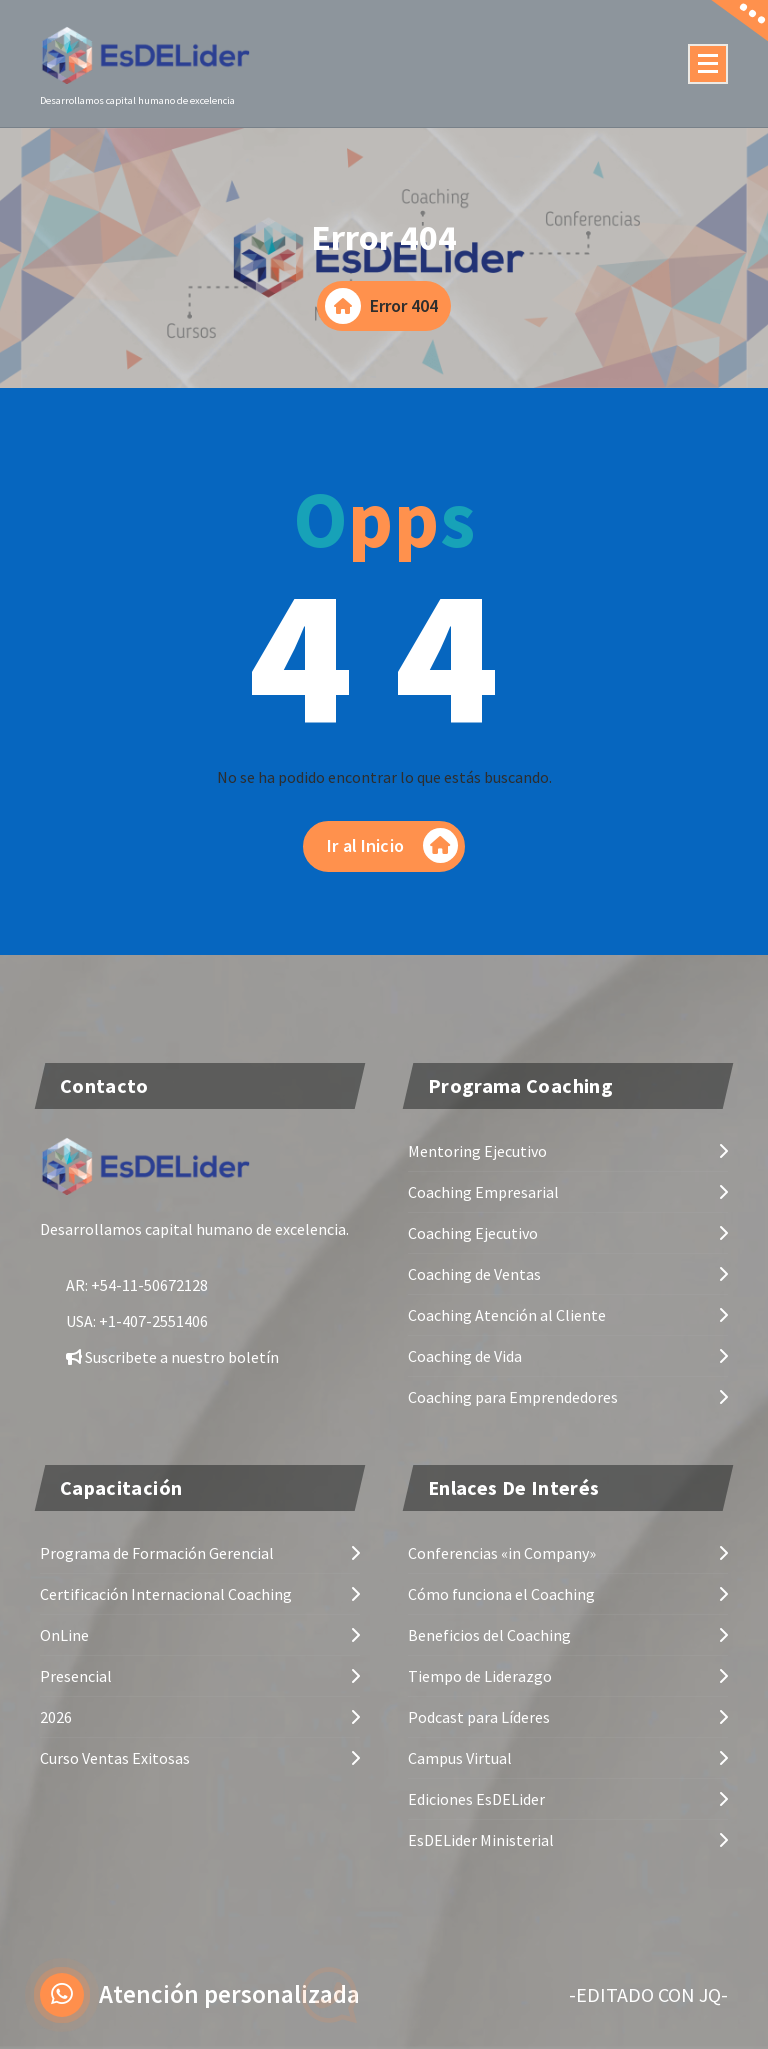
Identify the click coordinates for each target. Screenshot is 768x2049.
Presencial (76, 1675)
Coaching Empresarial (483, 1191)
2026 (56, 1716)
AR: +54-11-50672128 (137, 1284)
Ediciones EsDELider (476, 1798)
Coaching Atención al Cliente (507, 1314)
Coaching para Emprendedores (513, 1396)
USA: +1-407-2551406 (137, 1320)
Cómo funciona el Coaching (501, 1593)
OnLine (64, 1634)
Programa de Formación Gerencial (157, 1552)
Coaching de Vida (465, 1355)
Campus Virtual (460, 1757)
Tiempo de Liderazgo (480, 1675)
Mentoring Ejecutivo (477, 1150)
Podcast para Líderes (479, 1716)
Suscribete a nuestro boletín (172, 1356)
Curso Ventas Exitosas (115, 1757)
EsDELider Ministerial (481, 1839)
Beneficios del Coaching (489, 1634)
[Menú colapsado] (708, 64)
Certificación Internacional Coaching (166, 1593)
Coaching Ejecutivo (473, 1232)
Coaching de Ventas (474, 1273)
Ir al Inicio (393, 845)
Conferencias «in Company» (502, 1552)
